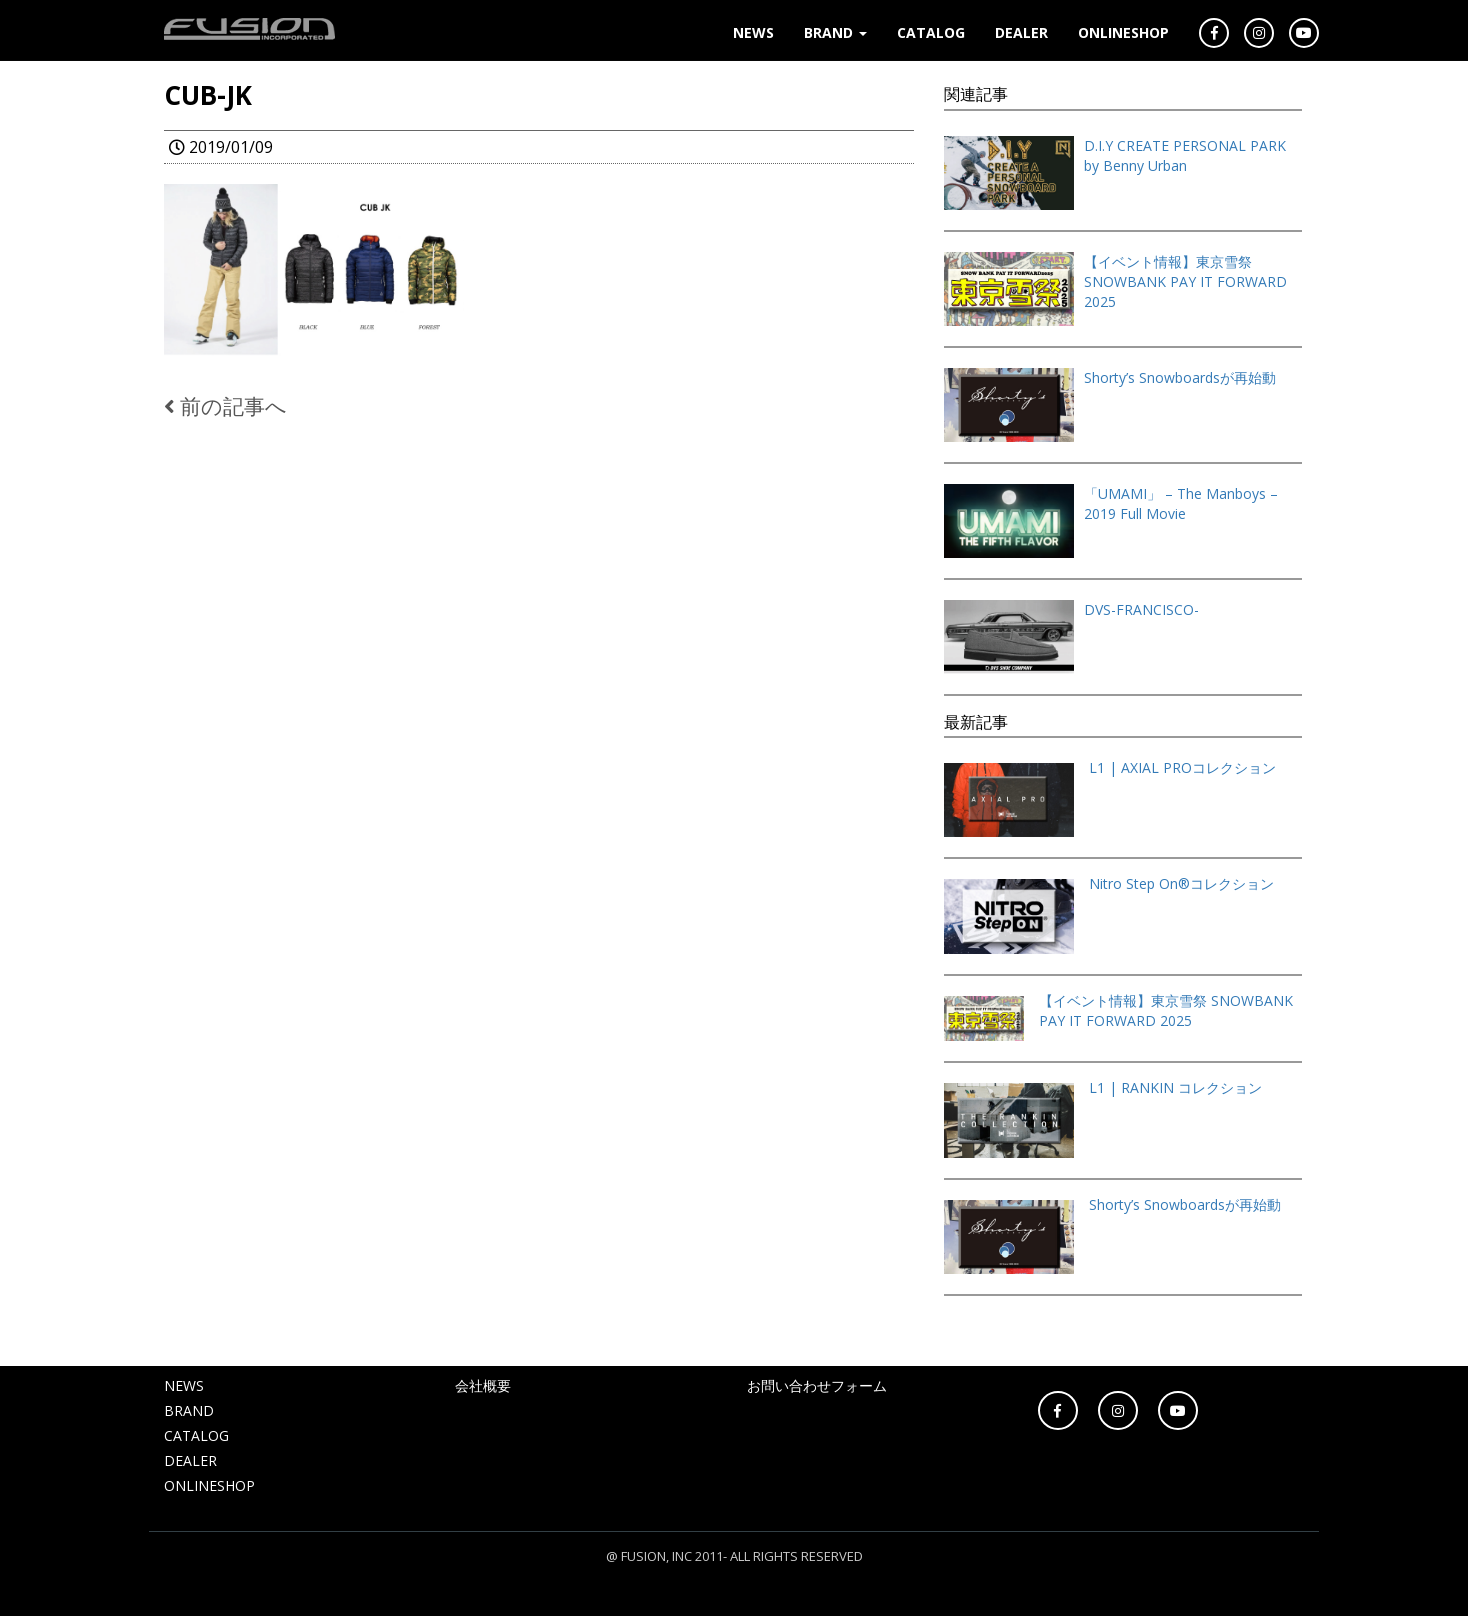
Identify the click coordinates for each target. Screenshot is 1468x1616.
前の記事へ (225, 406)
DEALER (1021, 32)
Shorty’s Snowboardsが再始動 (1180, 377)
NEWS (753, 32)
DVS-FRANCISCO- (1141, 609)
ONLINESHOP (1123, 32)
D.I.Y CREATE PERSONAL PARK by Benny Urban (1185, 155)
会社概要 (483, 1385)
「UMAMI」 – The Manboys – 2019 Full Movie (1181, 503)
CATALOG (931, 32)
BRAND (835, 32)
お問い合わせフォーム (817, 1385)
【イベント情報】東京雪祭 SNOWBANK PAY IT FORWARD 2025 (1185, 281)
